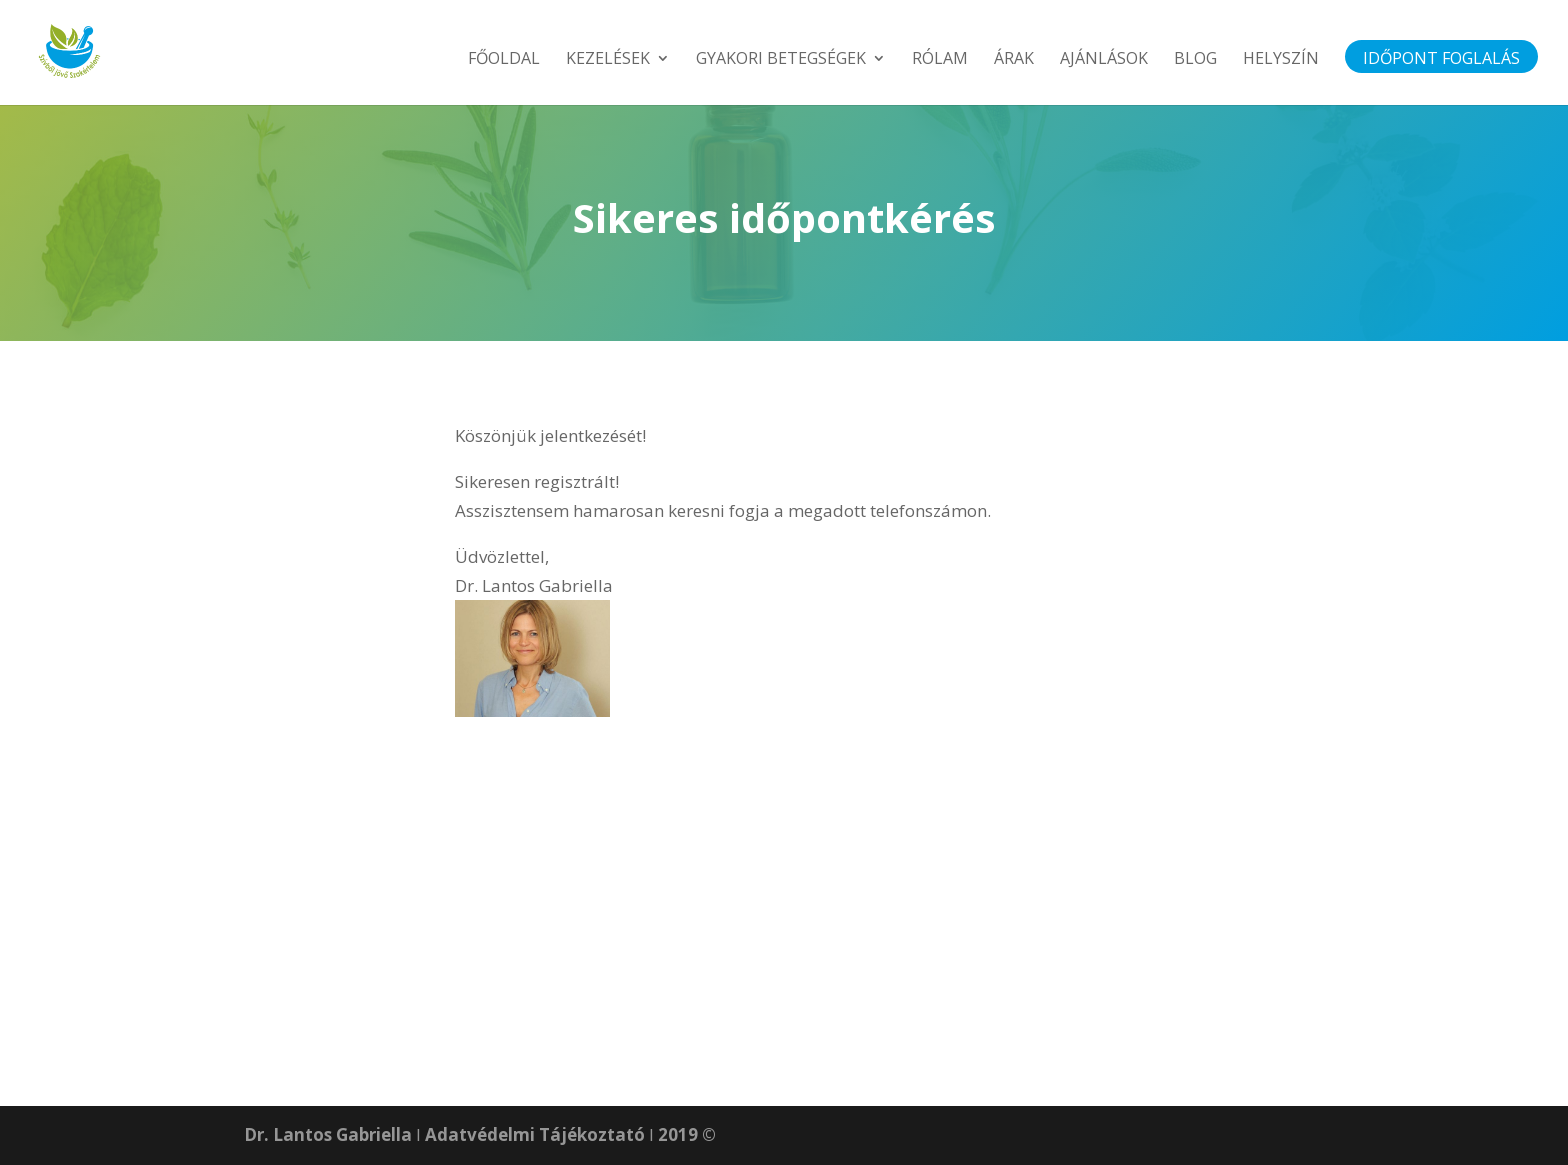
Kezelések (608, 60)
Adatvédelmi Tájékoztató (535, 1134)
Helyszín (1281, 60)
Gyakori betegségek (781, 60)
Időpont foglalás (1441, 60)
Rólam (940, 60)
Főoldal (504, 60)
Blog (1195, 60)
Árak (1014, 60)
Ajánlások (1104, 60)
